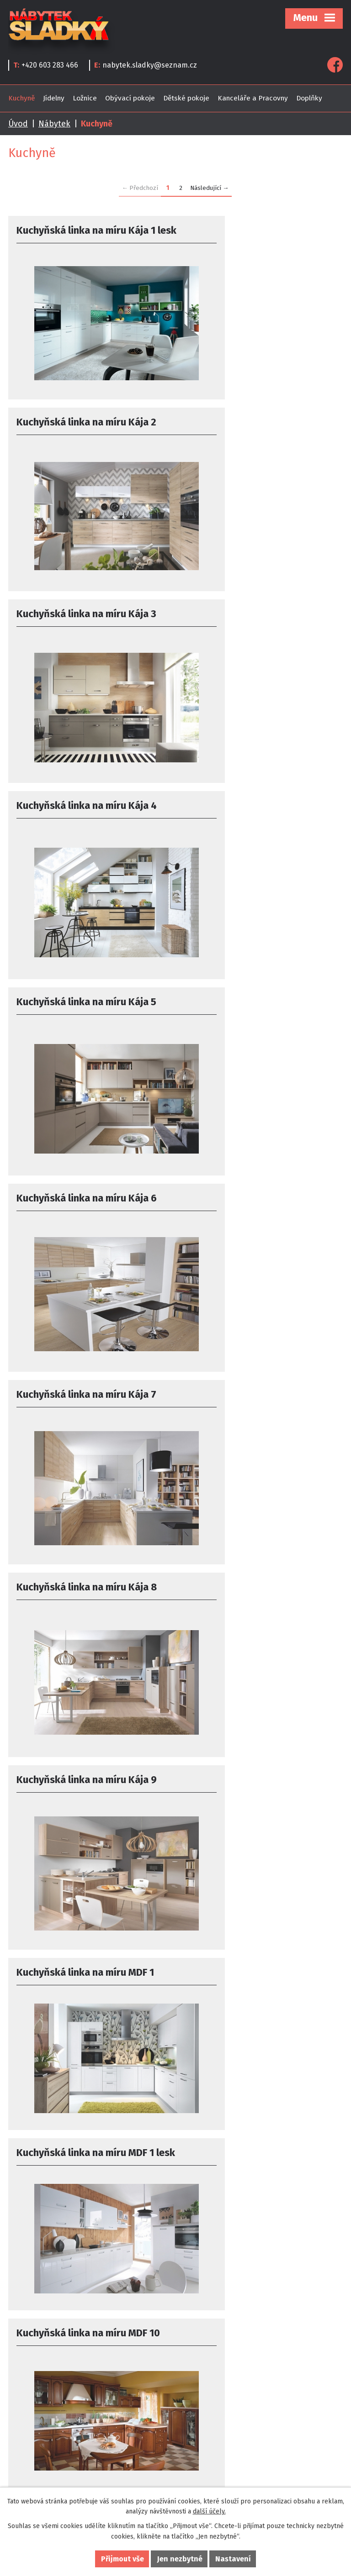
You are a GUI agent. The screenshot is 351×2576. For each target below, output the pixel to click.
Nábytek (54, 124)
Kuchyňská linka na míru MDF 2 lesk (85, 2144)
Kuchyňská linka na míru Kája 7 (86, 814)
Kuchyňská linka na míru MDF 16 (255, 1767)
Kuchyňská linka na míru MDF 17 (88, 1958)
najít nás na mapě (214, 2426)
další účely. (209, 2511)
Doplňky (309, 98)
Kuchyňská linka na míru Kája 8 (251, 814)
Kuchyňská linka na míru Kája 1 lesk (85, 236)
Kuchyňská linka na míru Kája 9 (86, 1007)
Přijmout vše (122, 2559)
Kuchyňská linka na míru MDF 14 (255, 1574)
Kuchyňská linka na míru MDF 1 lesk (85, 1206)
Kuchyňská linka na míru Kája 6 (254, 618)
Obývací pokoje (130, 98)
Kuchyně (21, 98)
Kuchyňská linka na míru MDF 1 (252, 1007)
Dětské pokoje (186, 98)
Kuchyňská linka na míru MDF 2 (253, 1958)
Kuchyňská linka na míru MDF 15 (88, 1767)
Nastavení (233, 2559)
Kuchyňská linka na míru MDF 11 (87, 1380)
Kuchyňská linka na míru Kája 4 (251, 422)
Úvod (18, 124)
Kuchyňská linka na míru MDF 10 (255, 1200)
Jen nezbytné (179, 2559)
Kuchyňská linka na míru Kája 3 (86, 422)
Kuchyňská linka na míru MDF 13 (88, 1574)
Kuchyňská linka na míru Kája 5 (86, 618)
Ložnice (85, 98)
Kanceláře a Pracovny (253, 98)
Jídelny (53, 98)
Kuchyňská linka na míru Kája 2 (254, 230)
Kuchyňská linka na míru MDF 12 (255, 1380)
